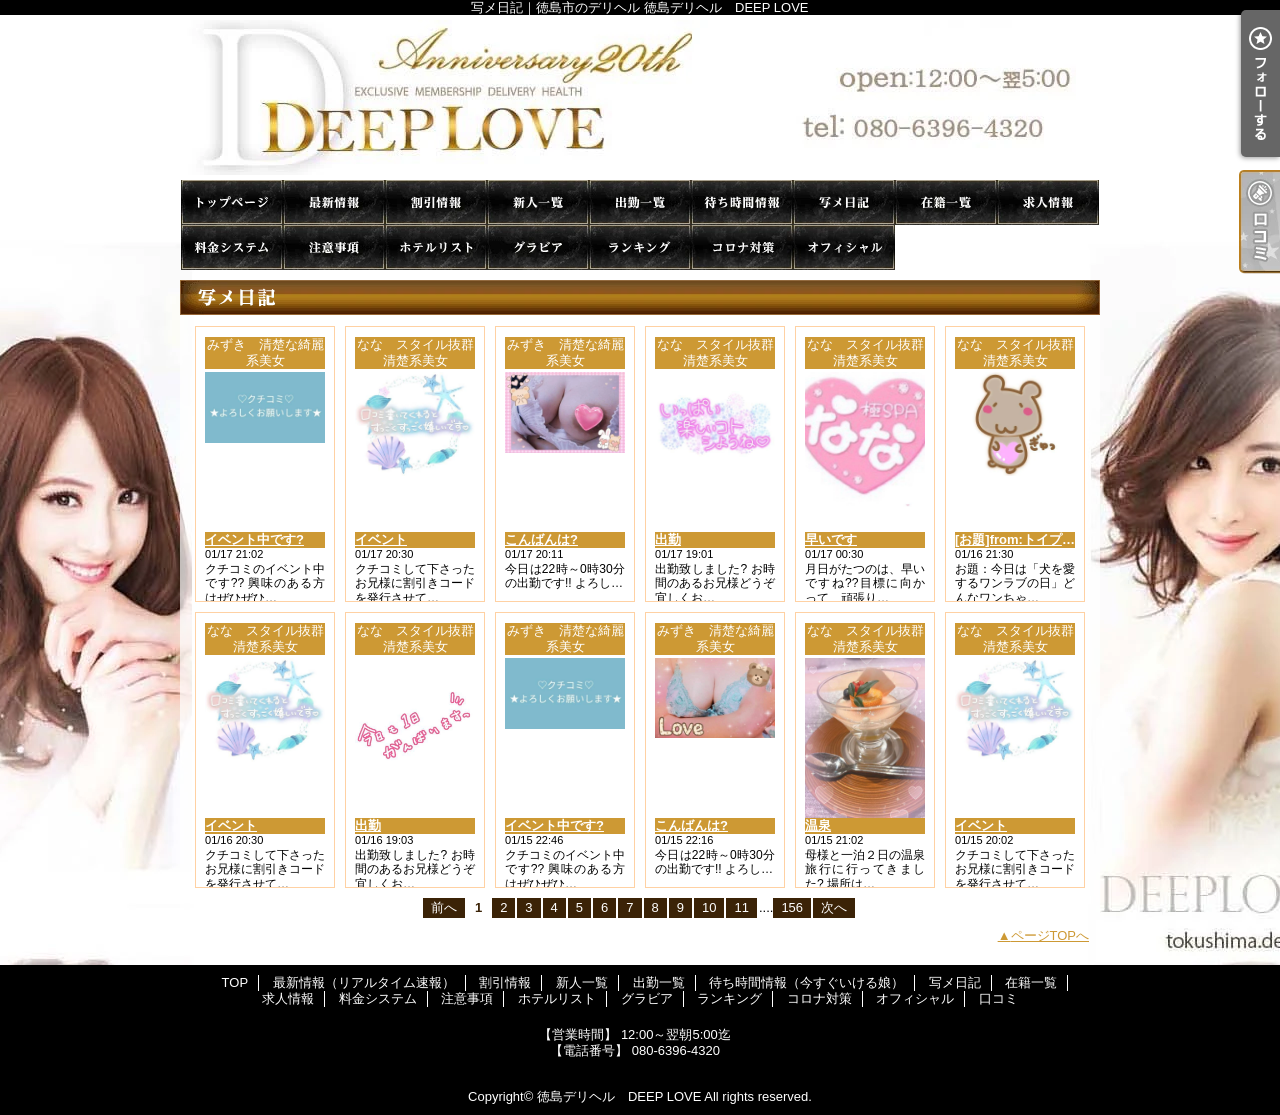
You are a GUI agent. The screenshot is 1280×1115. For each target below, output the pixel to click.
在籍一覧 (946, 202)
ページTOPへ (1050, 935)
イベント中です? (254, 539)
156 (792, 907)
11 (741, 907)
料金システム (232, 247)
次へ (834, 907)
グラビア (538, 247)
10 (709, 907)
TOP (232, 202)
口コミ (946, 247)
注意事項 (334, 247)
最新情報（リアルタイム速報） (334, 202)
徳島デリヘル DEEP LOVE (619, 1096)
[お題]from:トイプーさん (1028, 539)
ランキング (640, 247)
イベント (381, 539)
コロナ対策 (742, 247)
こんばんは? (541, 539)
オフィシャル (844, 247)
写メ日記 (844, 202)
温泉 (818, 825)
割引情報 (436, 202)
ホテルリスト (436, 247)
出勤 (668, 539)
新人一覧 (538, 202)
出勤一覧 (640, 202)
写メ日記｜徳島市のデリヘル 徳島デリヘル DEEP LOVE (640, 97)
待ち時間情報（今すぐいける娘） (742, 202)
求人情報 (1048, 202)
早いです (831, 539)
